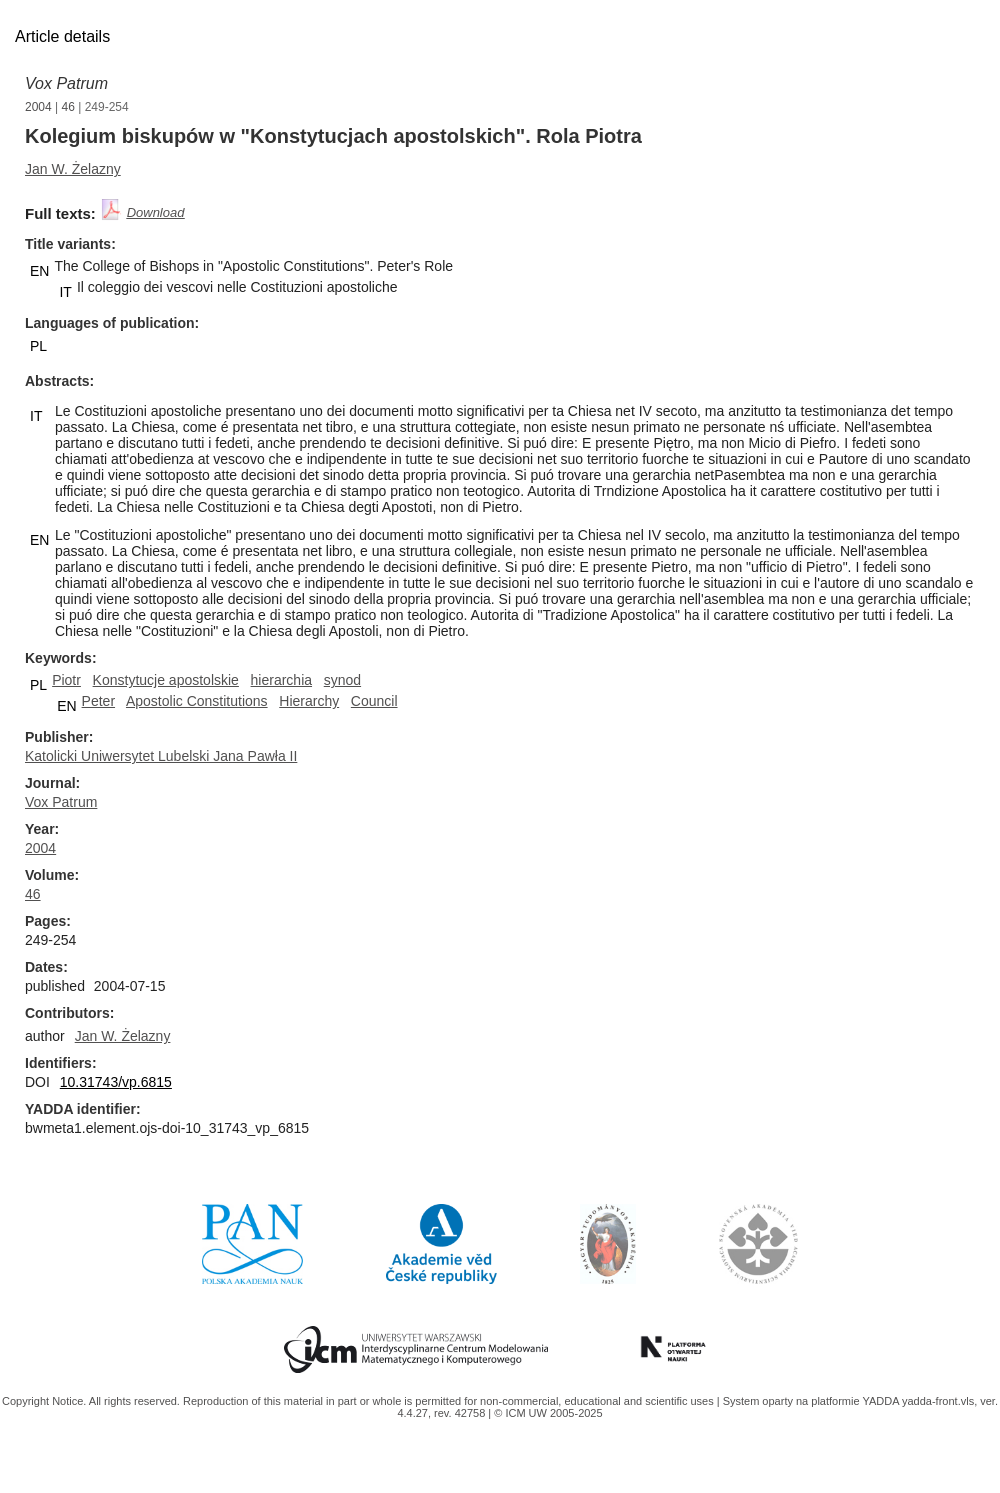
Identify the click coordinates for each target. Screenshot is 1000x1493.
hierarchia (281, 680)
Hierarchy (309, 701)
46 (68, 107)
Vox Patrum (66, 83)
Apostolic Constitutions (197, 701)
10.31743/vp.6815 (116, 1082)
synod (342, 680)
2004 (38, 107)
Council (374, 701)
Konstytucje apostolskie (166, 680)
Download (156, 212)
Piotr (66, 680)
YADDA (882, 1401)
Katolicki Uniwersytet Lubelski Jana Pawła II (161, 756)
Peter (98, 701)
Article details (62, 36)
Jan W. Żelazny (73, 169)
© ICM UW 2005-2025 (548, 1413)
